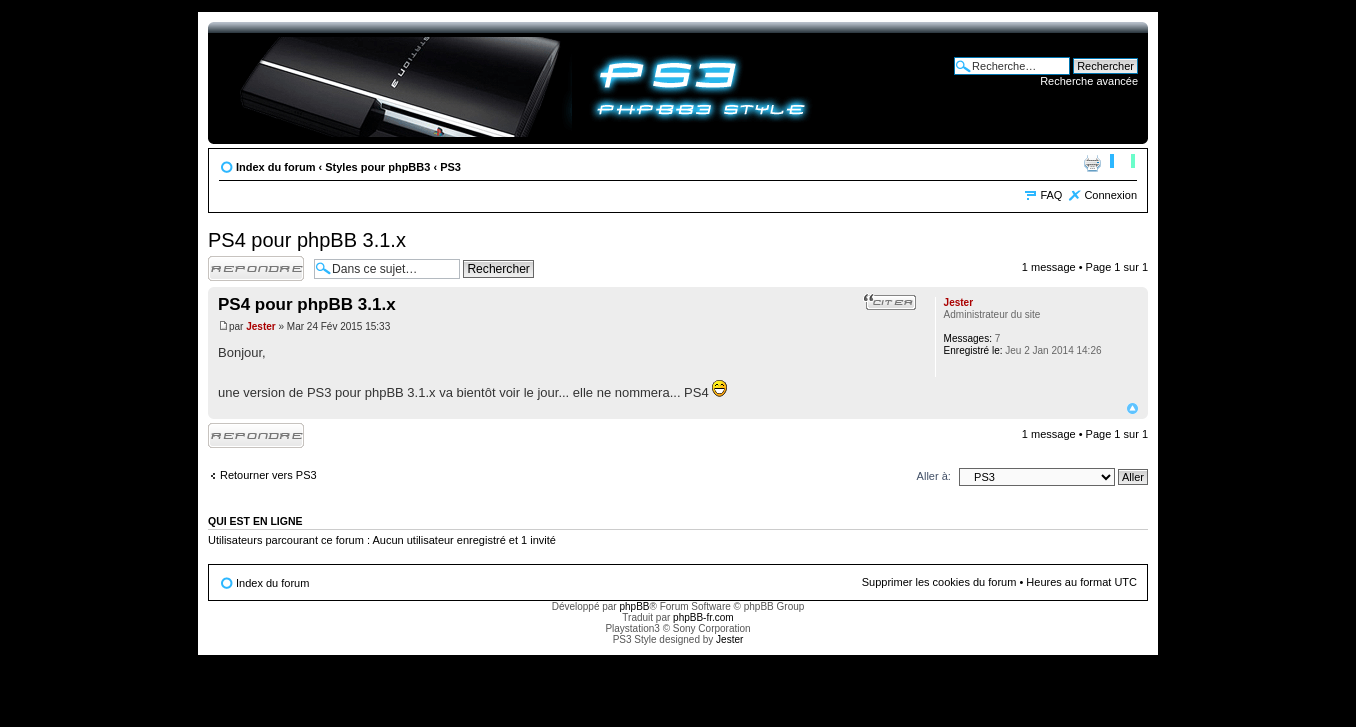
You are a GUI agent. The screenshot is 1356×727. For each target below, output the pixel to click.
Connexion (1110, 195)
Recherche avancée (1089, 81)
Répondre (256, 268)
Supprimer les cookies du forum (939, 582)
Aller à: (934, 476)
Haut (1132, 408)
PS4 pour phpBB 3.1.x (307, 240)
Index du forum (275, 167)
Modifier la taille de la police (1122, 163)
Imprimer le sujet (1092, 163)
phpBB (634, 606)
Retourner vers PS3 (268, 475)
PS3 (450, 167)
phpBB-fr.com (703, 617)
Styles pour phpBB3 (377, 167)
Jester (260, 326)
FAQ (1051, 195)
